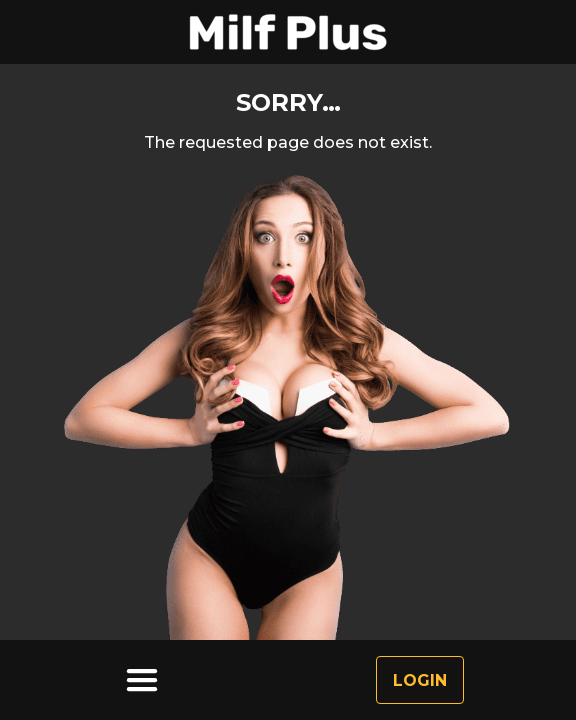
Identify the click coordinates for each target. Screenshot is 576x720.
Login (420, 680)
